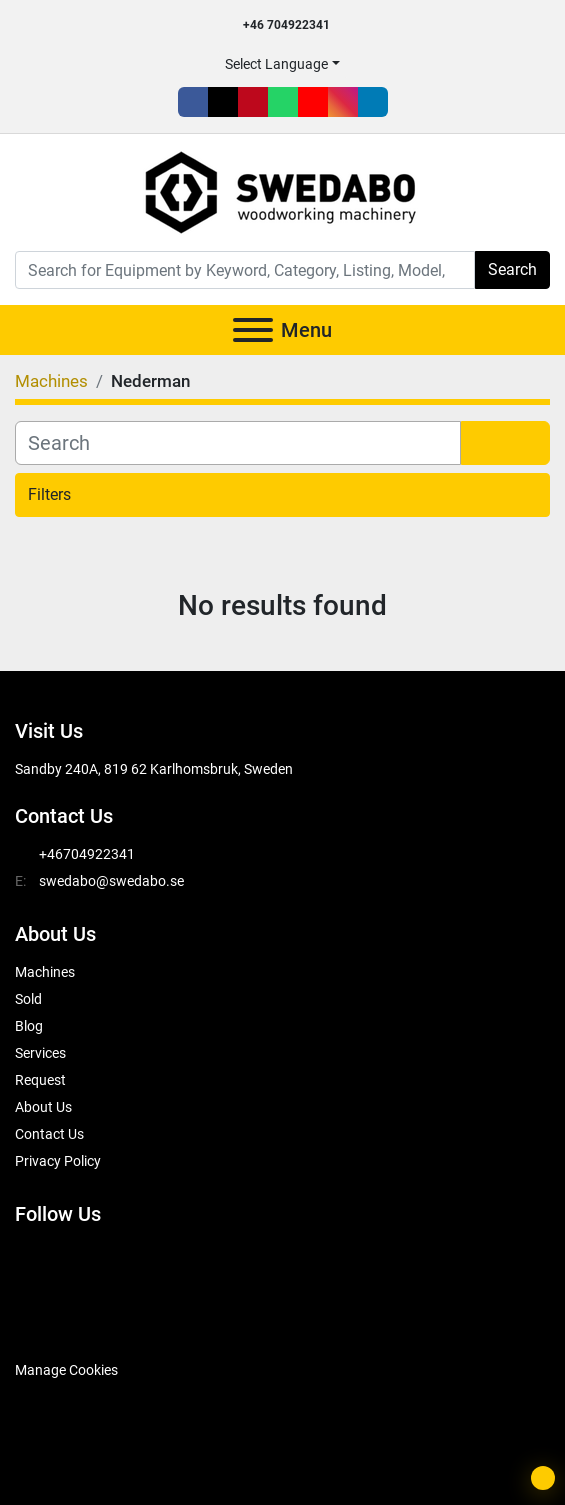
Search (512, 269)
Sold (28, 999)
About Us (43, 1107)
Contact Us (49, 1134)
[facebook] (193, 102)
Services (40, 1053)
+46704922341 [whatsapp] (87, 854)
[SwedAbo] (52, 1320)
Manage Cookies (66, 1370)
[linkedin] (373, 102)
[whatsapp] (283, 102)
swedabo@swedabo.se (111, 881)
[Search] (245, 270)
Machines (45, 972)
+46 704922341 (286, 25)
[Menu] (253, 330)
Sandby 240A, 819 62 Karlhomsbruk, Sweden (154, 769)
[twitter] (223, 102)
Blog (29, 1026)
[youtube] (313, 102)
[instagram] (343, 102)
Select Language (276, 64)
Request (40, 1080)
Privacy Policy (58, 1161)
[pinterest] (253, 102)
